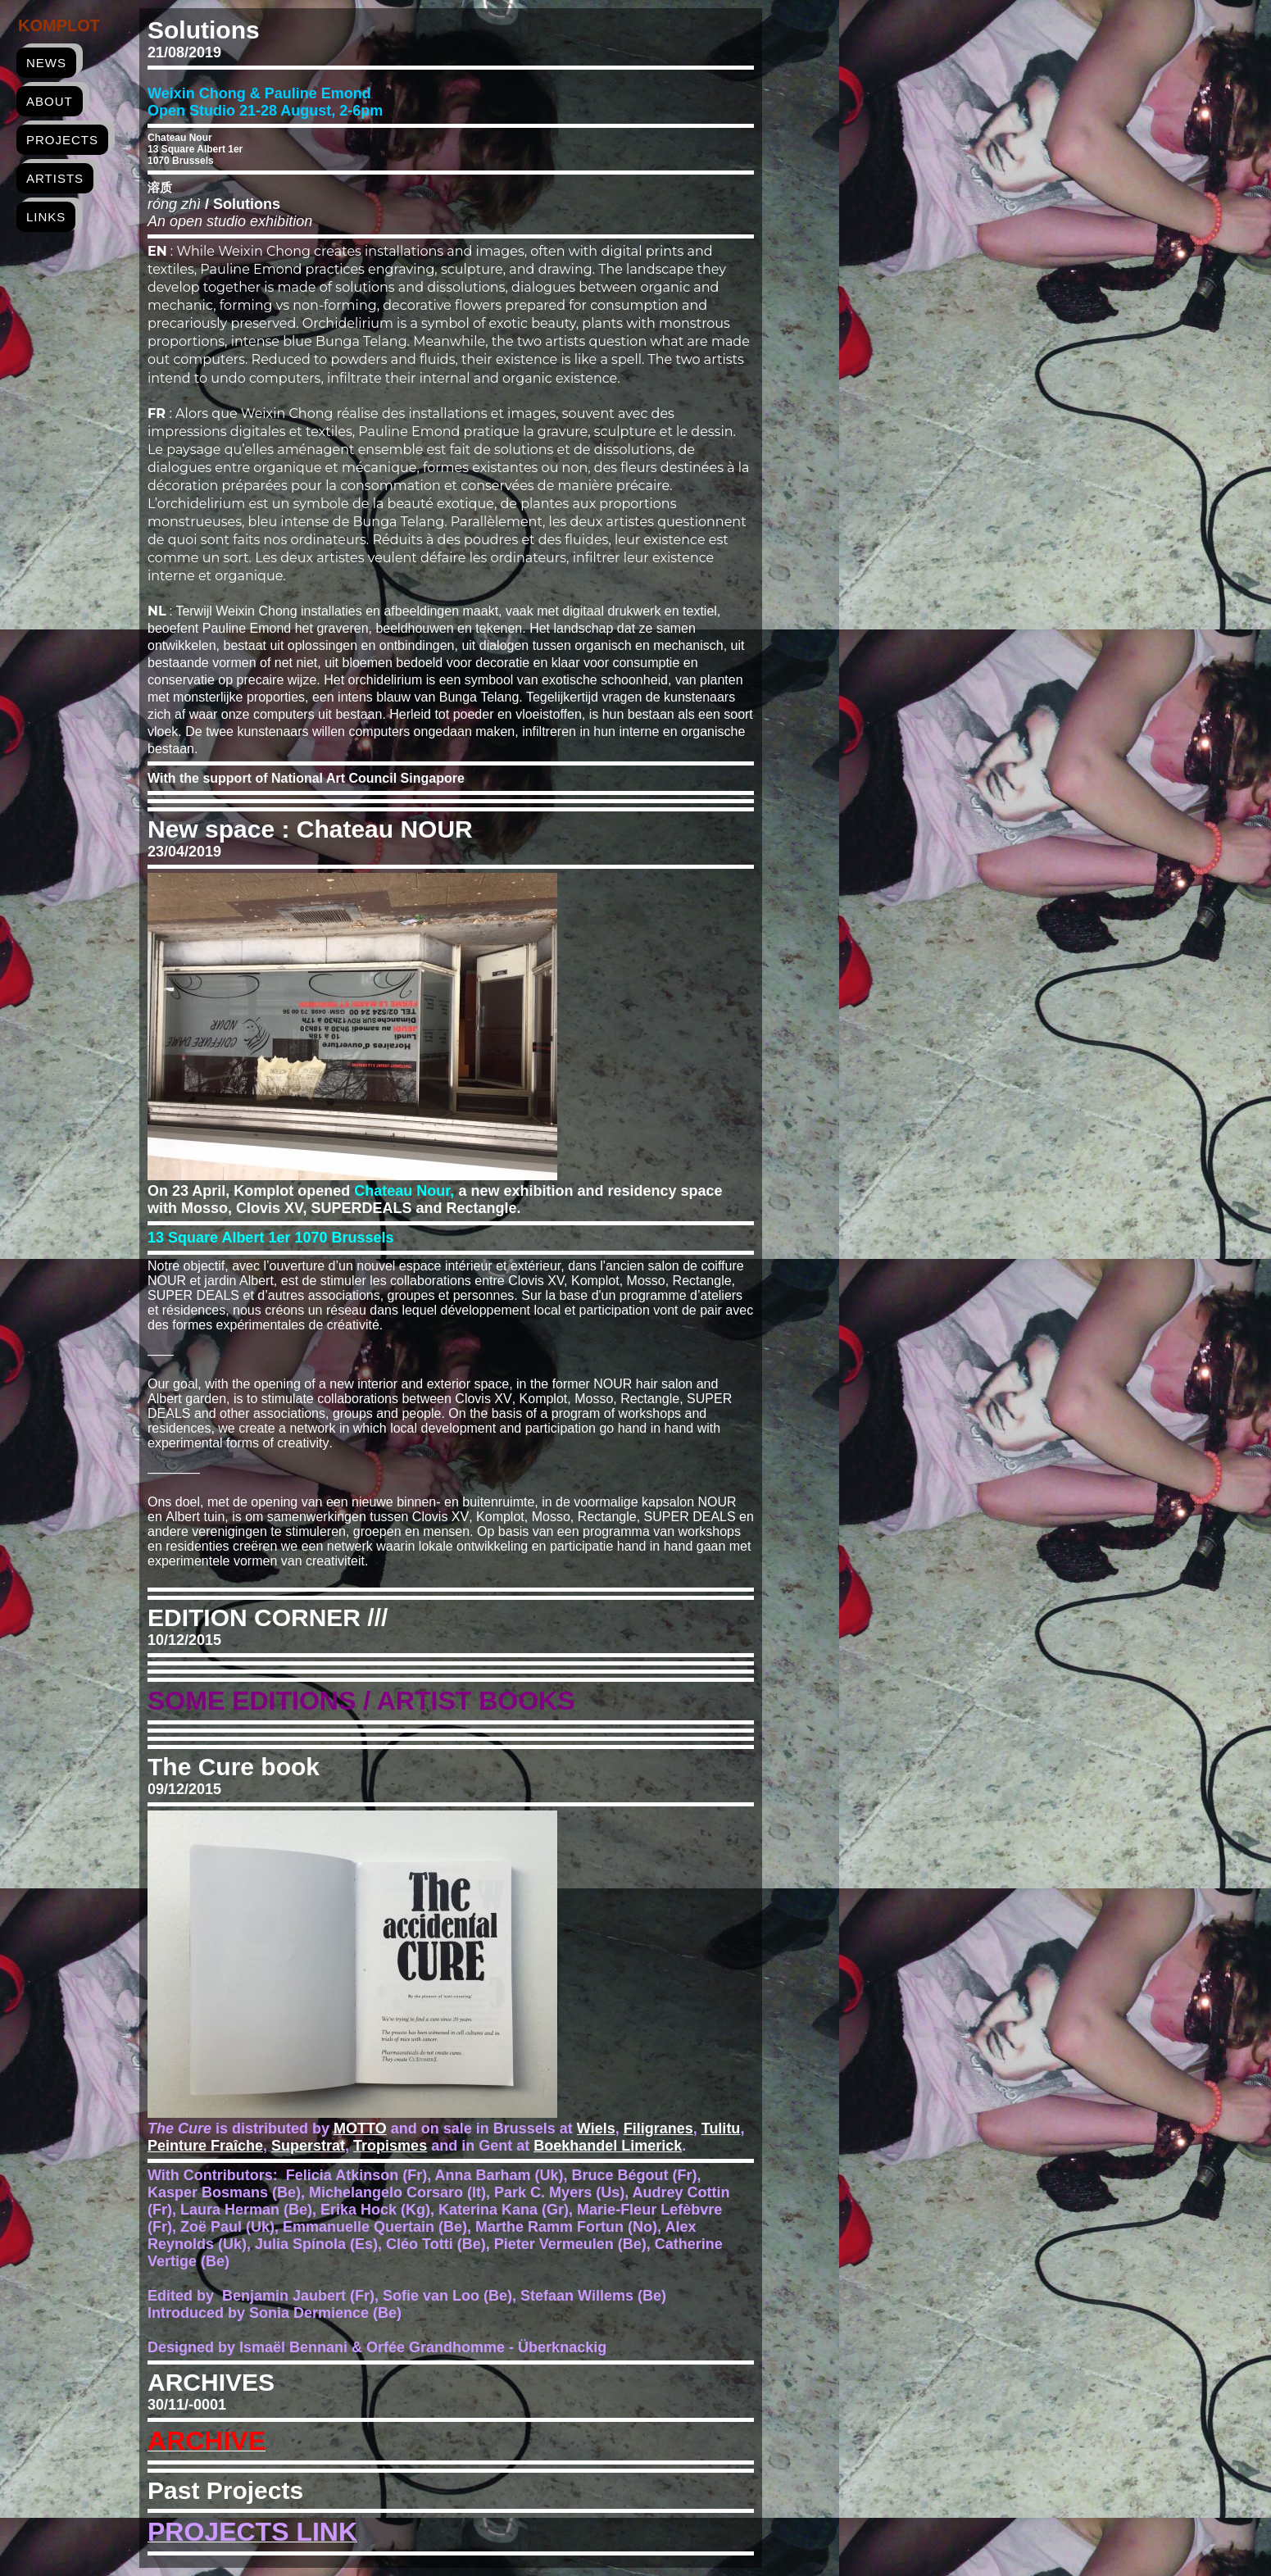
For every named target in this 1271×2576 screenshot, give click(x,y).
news (46, 63)
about (49, 101)
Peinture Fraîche (205, 2146)
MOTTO (360, 2128)
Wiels (596, 2128)
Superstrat (308, 2146)
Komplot (59, 25)
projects (62, 140)
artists (55, 178)
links (46, 217)
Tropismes (390, 2146)
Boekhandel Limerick (607, 2146)
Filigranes (658, 2128)
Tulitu (721, 2128)
